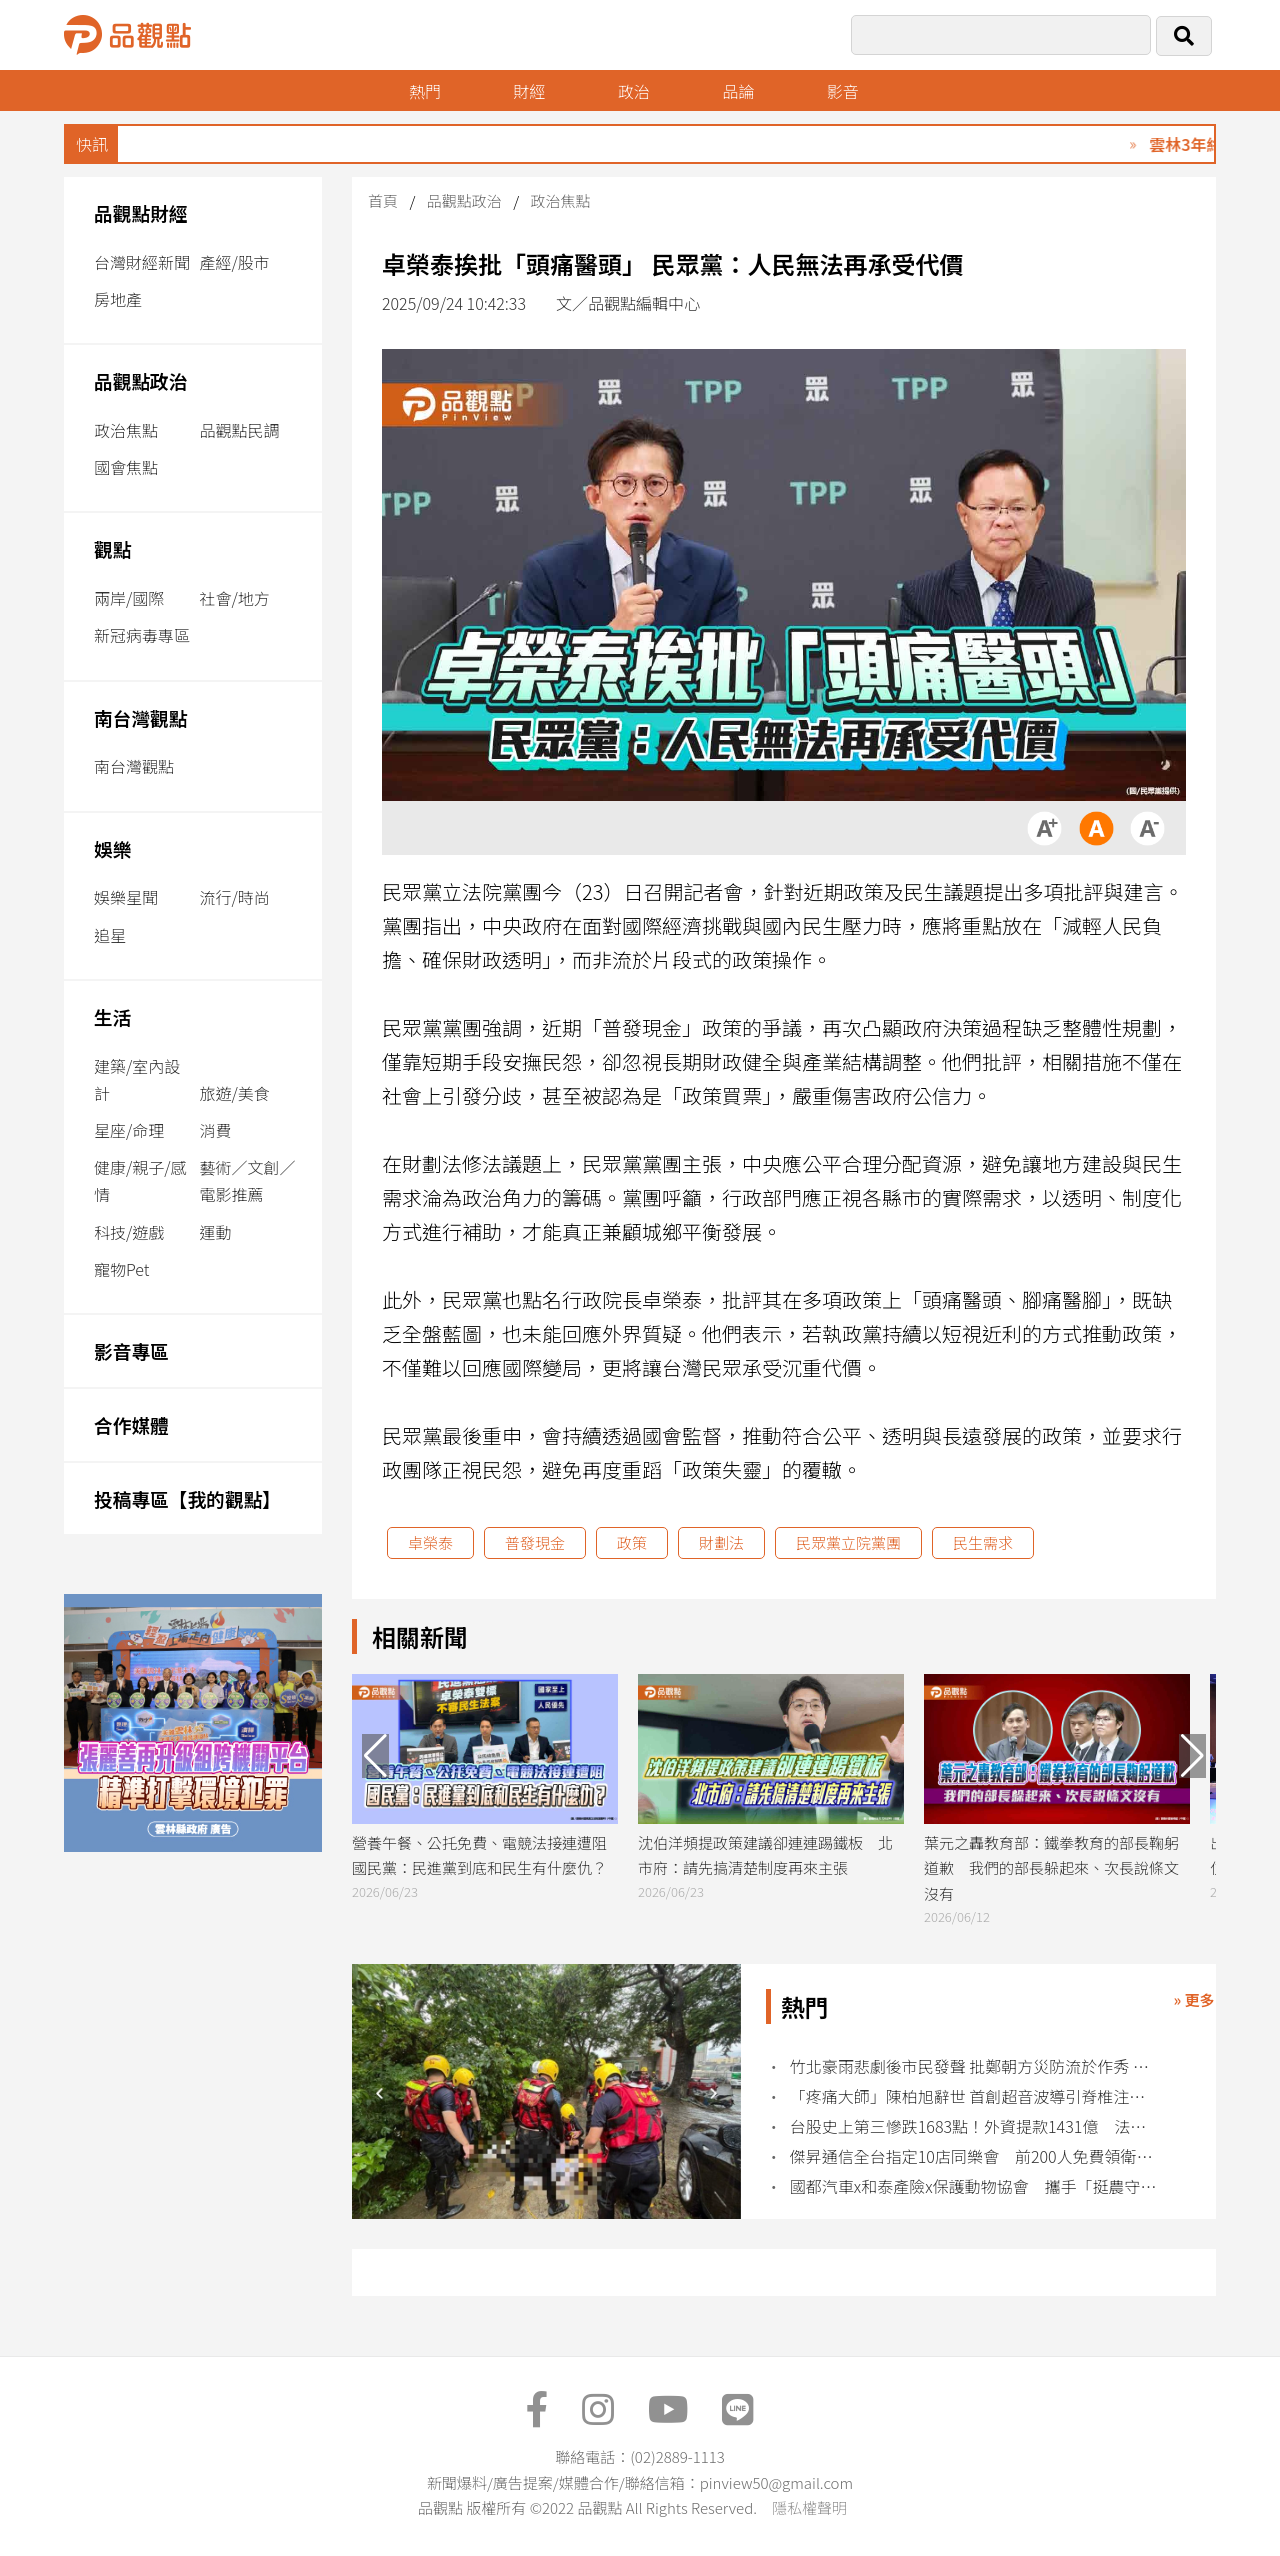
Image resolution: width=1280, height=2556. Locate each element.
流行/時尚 (234, 897)
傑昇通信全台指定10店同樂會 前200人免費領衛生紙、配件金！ (973, 2156)
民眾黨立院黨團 (848, 1542)
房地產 (118, 299)
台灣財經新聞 (142, 262)
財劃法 (721, 1542)
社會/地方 (234, 598)
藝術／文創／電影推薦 (247, 1180)
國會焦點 (126, 467)
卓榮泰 (430, 1542)
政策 (632, 1542)
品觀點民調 (239, 430)
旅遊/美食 (234, 1093)
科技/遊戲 (129, 1232)
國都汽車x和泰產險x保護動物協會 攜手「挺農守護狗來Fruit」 (973, 2186)
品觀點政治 (141, 380)
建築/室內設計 (137, 1079)
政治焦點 (126, 430)
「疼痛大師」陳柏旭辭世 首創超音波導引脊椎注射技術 (973, 2096)
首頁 (383, 200)
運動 (215, 1232)
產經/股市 (234, 262)
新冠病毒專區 (142, 635)
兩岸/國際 (129, 598)
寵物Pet (121, 1269)
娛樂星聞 (126, 897)
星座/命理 (129, 1130)
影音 (843, 91)
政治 (634, 91)
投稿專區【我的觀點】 (187, 1498)
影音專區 (131, 1350)
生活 (112, 1016)
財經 (529, 91)
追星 (110, 935)
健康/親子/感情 (140, 1180)
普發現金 (535, 1542)
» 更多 (1193, 1999)
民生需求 (983, 1542)
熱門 (425, 91)
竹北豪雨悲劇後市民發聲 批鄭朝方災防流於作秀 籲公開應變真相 (973, 2066)
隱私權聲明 (809, 2507)
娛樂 (112, 848)
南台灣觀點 (141, 717)
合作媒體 (131, 1424)
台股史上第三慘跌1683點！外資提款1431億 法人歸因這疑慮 (973, 2126)
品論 (738, 91)
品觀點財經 (141, 212)
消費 (215, 1130)
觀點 (112, 548)
